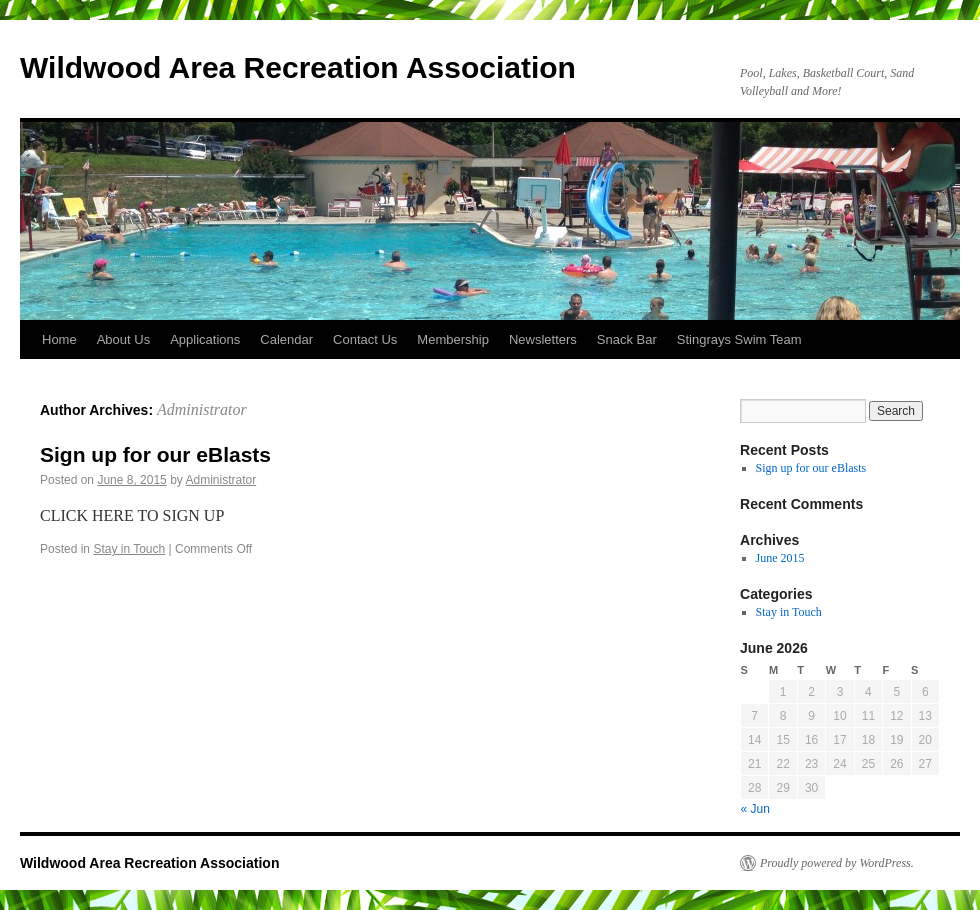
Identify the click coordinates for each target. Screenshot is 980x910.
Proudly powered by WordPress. (837, 863)
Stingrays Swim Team (739, 339)
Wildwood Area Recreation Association (298, 67)
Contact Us (365, 339)
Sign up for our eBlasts (155, 454)
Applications (205, 339)
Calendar (286, 339)
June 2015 (780, 558)
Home (59, 339)
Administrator (202, 409)
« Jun (755, 809)
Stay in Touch (129, 549)
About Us (123, 339)
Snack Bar (627, 339)
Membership (453, 339)
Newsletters (543, 339)
